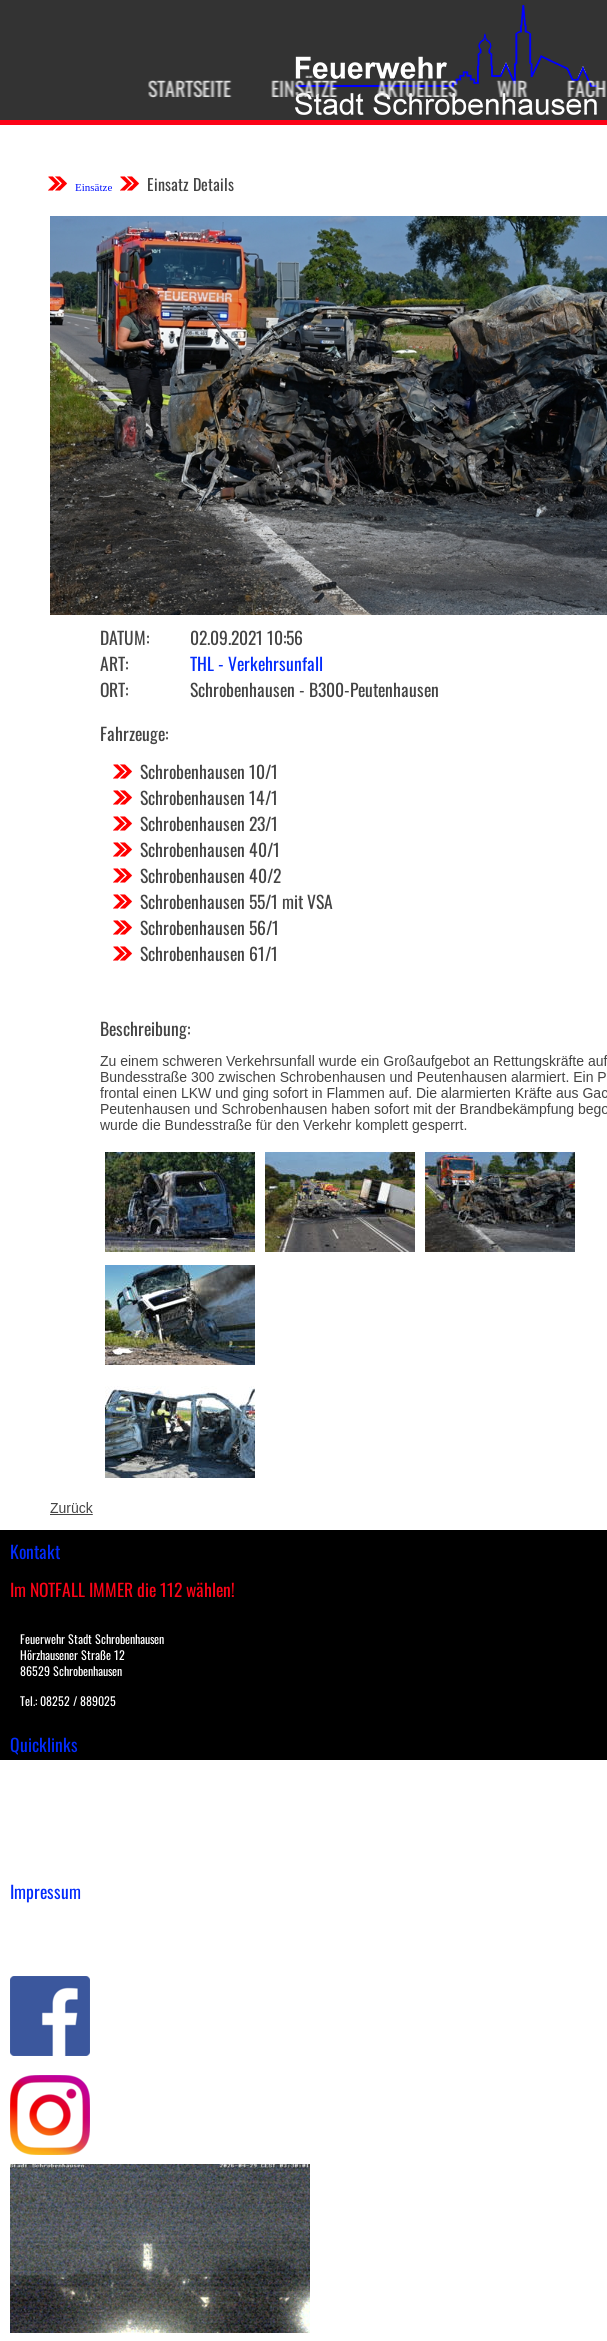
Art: (114, 663)
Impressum (45, 1923)
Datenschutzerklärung (80, 1944)
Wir (491, 88)
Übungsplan (48, 1817)
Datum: (124, 637)
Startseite (168, 88)
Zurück (71, 1508)
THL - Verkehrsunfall (256, 663)
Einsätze (283, 88)
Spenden (37, 1859)
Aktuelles (396, 88)
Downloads (44, 1796)
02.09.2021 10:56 (246, 637)
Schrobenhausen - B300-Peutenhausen (314, 689)
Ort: (114, 689)
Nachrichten (48, 1838)
